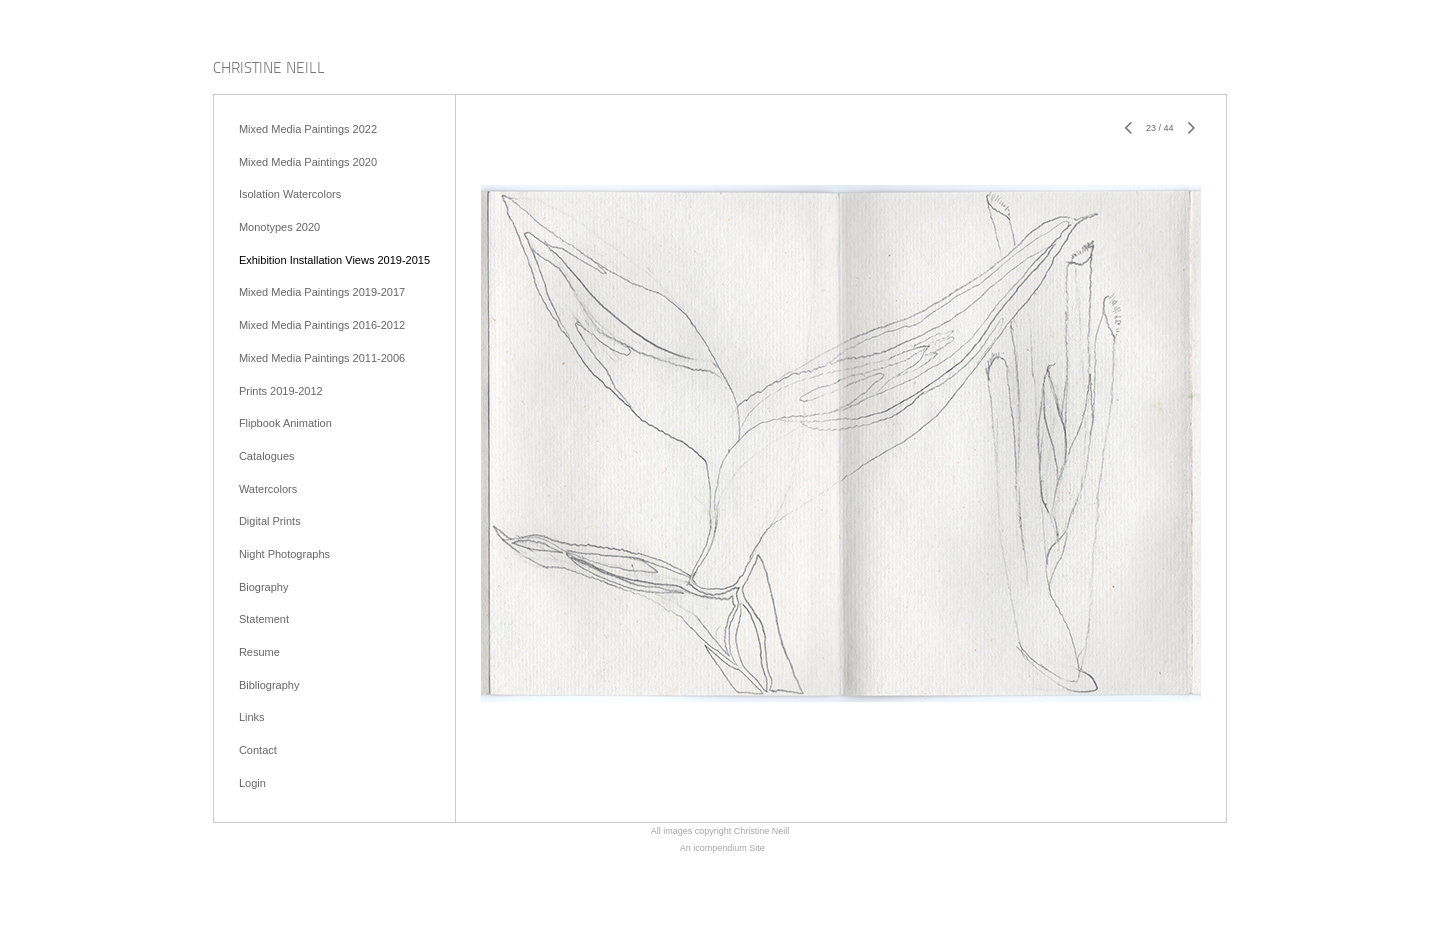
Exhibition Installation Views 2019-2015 (334, 260)
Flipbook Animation (285, 423)
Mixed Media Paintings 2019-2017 (322, 292)
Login (252, 783)
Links (252, 717)
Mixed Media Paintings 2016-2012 (322, 325)
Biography (264, 587)
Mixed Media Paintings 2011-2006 (322, 358)
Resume (259, 652)
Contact (258, 750)
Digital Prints (270, 521)
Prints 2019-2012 (281, 391)
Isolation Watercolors (290, 194)
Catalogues (267, 456)
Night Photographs (284, 554)
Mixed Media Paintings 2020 (308, 162)
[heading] (269, 69)
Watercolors (268, 489)
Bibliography (269, 685)
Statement (264, 619)
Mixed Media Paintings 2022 (308, 129)
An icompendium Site (722, 848)
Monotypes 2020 (279, 227)
